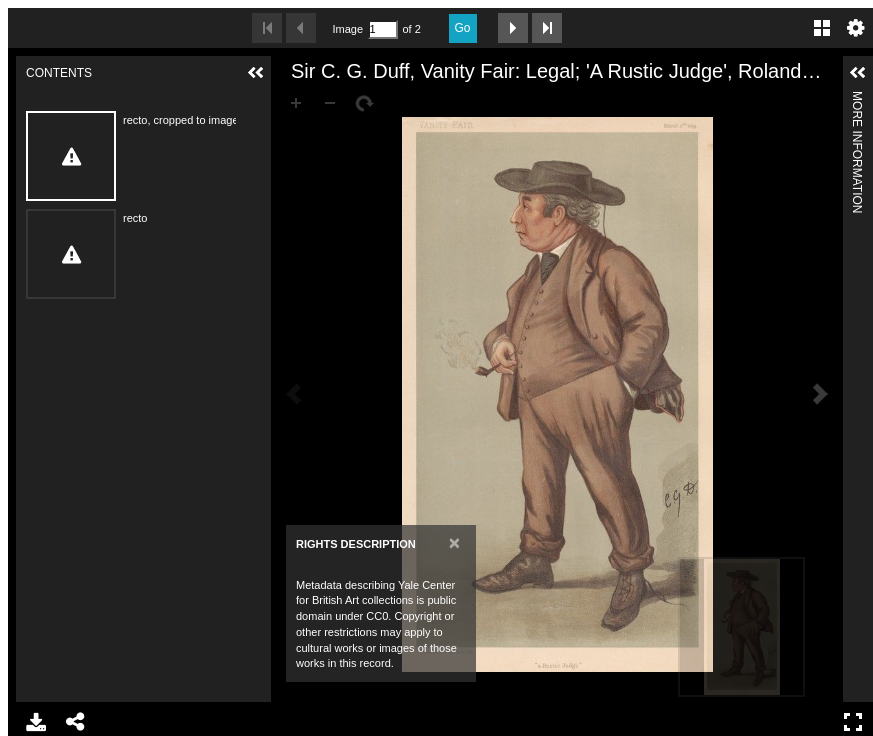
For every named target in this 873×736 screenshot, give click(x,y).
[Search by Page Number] (383, 29)
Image (348, 29)
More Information (857, 99)
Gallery (822, 28)
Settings (856, 28)
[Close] (454, 542)
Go (463, 28)
